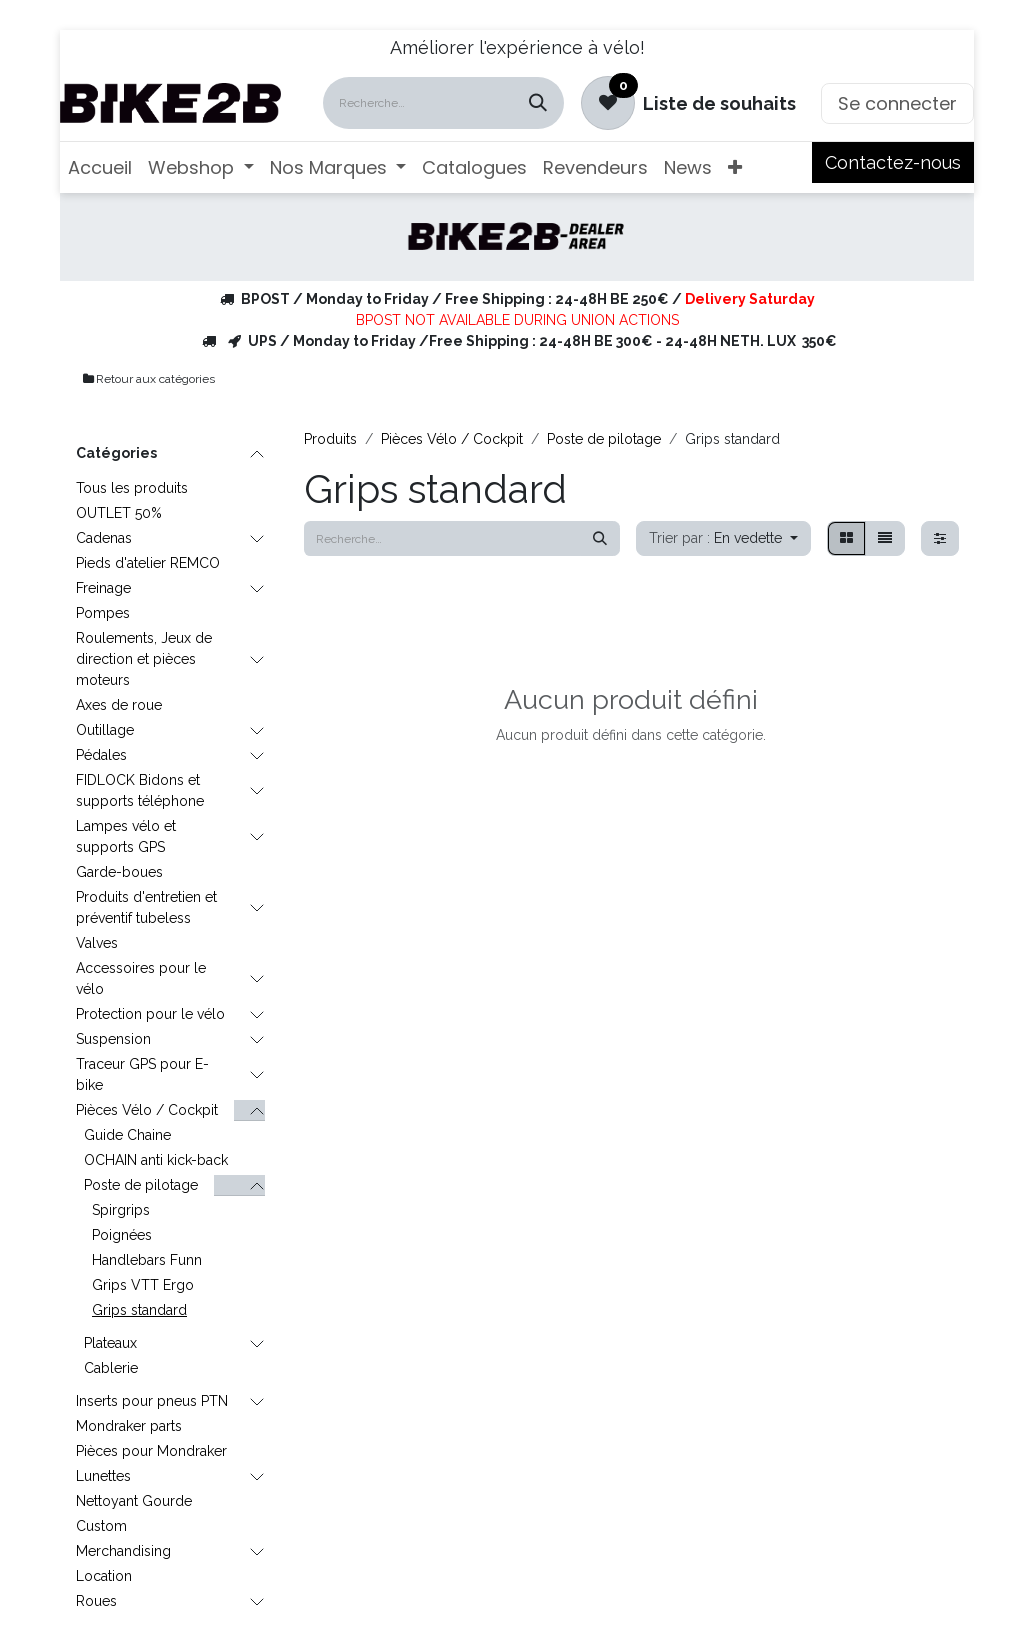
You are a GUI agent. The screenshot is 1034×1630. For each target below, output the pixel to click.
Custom (101, 1526)
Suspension (113, 1039)
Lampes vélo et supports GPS (126, 836)
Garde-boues (119, 872)
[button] (723, 538)
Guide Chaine (127, 1135)
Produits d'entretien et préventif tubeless (146, 907)
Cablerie (111, 1368)
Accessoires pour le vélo (141, 978)
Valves (97, 943)
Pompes (103, 613)
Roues (96, 1601)
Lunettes (103, 1476)
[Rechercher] (538, 103)
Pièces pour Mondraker (151, 1451)
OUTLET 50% (119, 513)
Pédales (101, 755)
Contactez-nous (893, 162)
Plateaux (110, 1343)
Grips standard (139, 1310)
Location (104, 1576)
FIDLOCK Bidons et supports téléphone (140, 790)
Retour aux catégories (148, 379)
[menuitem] (100, 167)
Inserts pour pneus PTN (152, 1401)
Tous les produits (132, 488)
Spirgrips (121, 1210)
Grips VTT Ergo (143, 1285)
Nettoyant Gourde (134, 1501)
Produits (330, 439)
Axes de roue (119, 705)
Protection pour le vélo (150, 1014)
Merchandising (123, 1551)
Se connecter (897, 103)
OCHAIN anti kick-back (156, 1160)
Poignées (122, 1235)
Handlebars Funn (147, 1260)
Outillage (105, 730)
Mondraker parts (129, 1426)
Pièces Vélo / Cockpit (147, 1110)
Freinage (103, 588)
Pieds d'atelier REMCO (148, 563)
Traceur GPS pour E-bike (142, 1074)
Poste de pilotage (141, 1185)
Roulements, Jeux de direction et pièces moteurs (144, 659)
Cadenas (104, 538)
